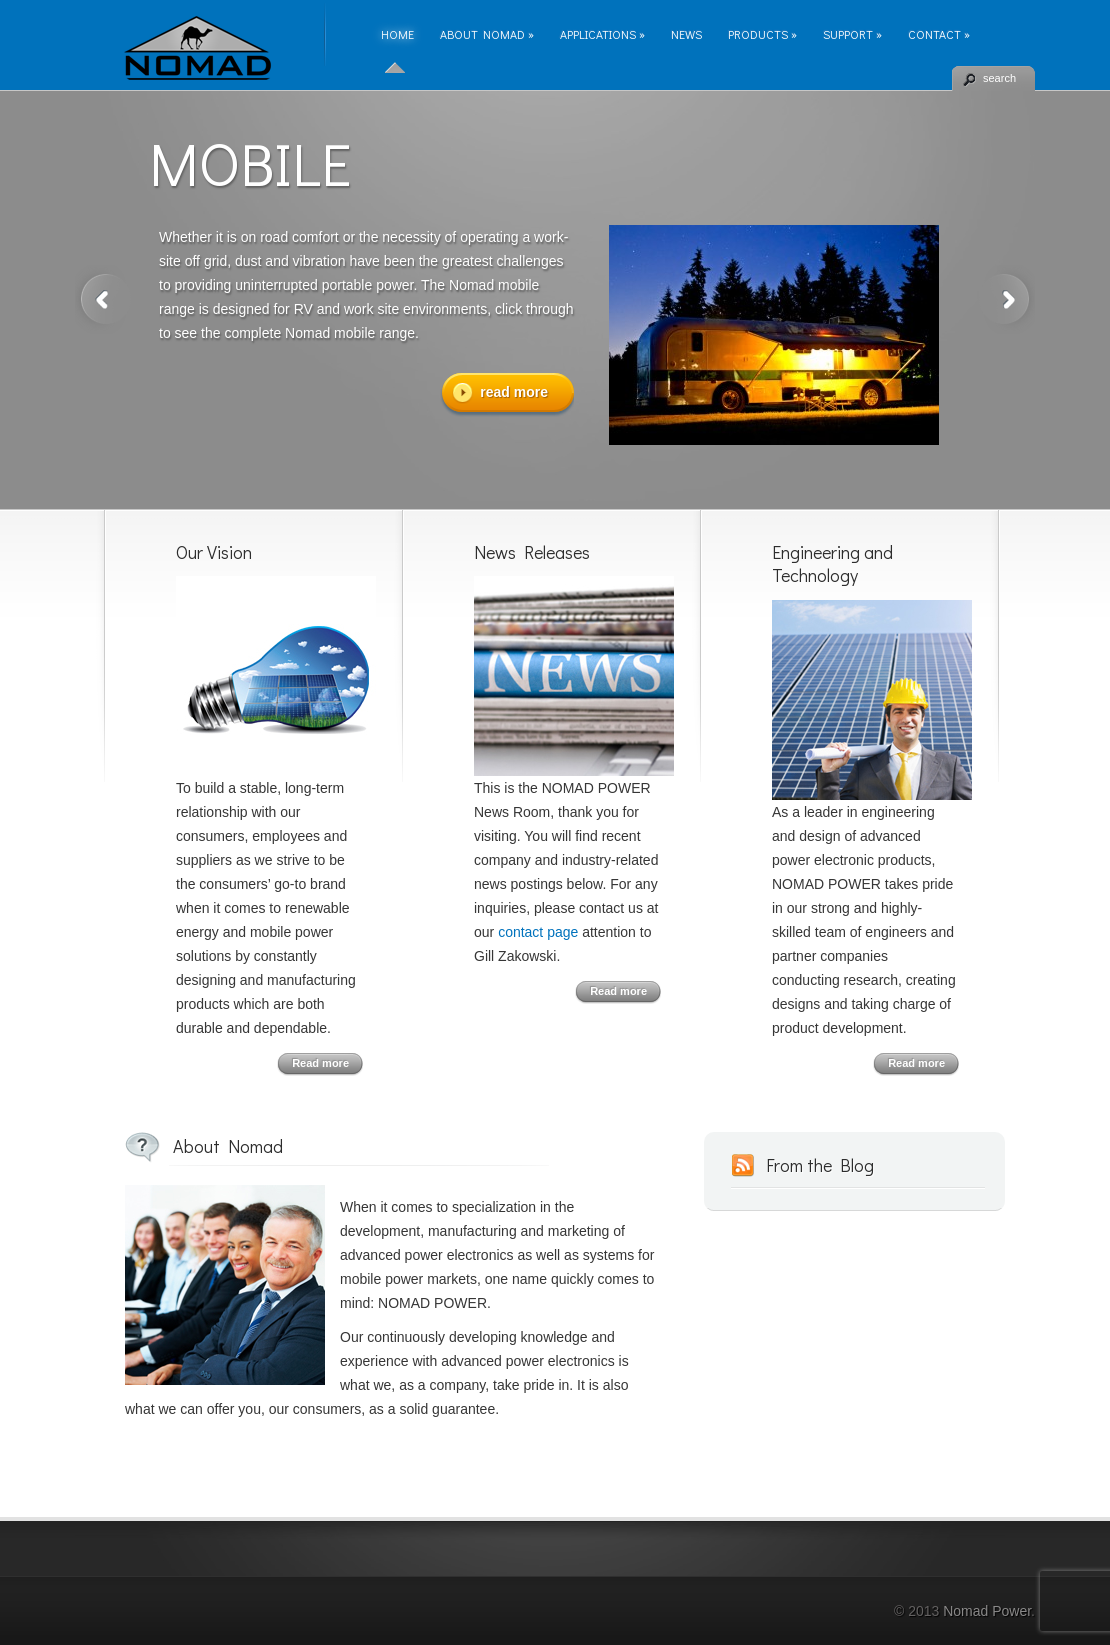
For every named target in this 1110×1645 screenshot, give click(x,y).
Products (762, 34)
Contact (939, 34)
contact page (538, 932)
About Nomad (487, 34)
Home (397, 34)
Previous (103, 299)
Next (1007, 299)
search (999, 78)
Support (852, 34)
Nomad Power (987, 1611)
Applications (602, 34)
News (686, 34)
